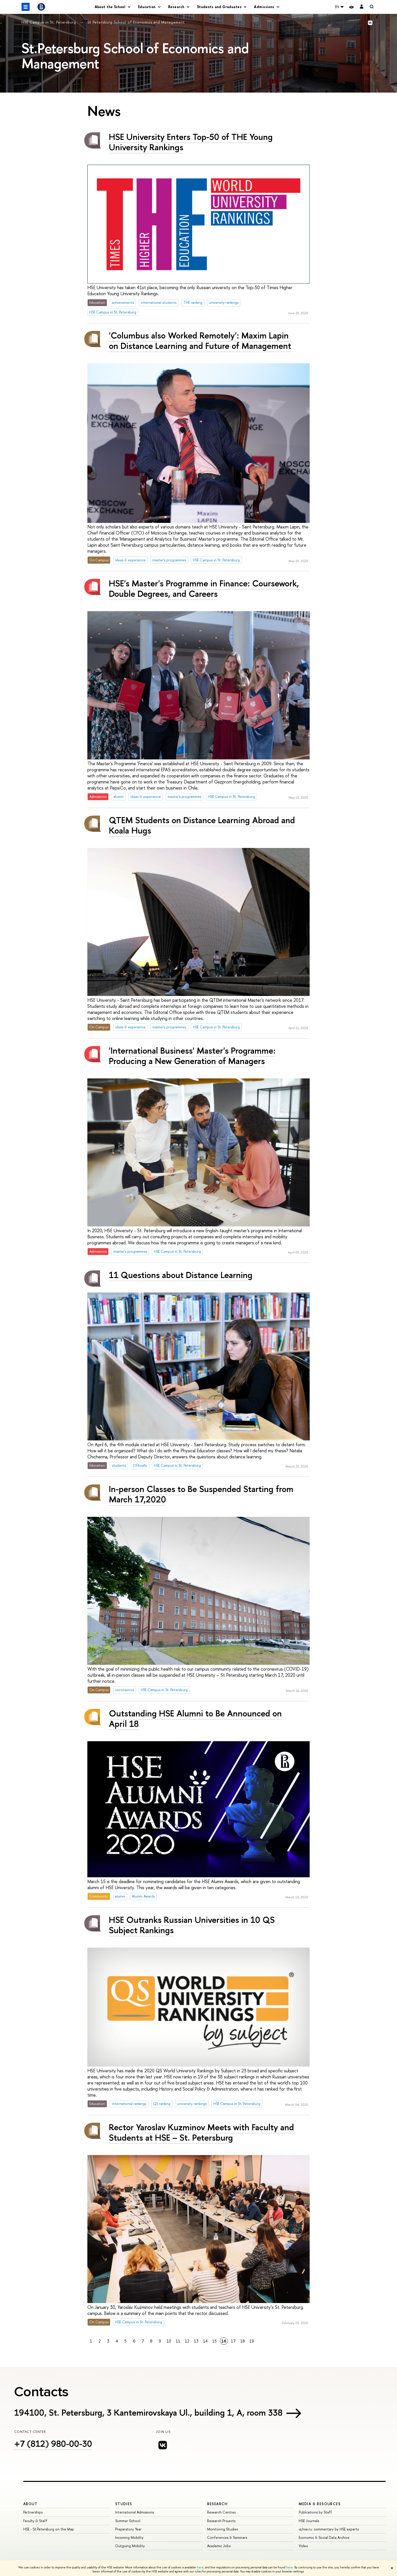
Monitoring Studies (222, 2529)
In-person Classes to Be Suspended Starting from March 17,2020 (201, 1494)
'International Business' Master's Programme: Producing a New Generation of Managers (192, 1056)
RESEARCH (217, 2503)
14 (205, 2341)
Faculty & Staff (35, 2520)
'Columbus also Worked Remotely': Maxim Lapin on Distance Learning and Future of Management (200, 340)
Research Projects (221, 2520)
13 (196, 2341)
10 (169, 2341)
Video (303, 2545)
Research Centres (221, 2512)
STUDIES (123, 2503)
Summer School (127, 2520)
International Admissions (134, 2512)
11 (178, 2341)
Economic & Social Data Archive (324, 2537)
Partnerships (33, 2512)
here (200, 2567)
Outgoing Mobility (130, 2545)
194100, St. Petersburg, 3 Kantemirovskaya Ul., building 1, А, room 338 (148, 2412)
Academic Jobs (218, 2545)
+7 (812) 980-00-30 (53, 2444)
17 (233, 2341)
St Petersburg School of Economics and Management (136, 22)
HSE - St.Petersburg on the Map (48, 2529)
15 (214, 2341)
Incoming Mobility (129, 2537)
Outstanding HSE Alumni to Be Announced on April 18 (195, 1718)
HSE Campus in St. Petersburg (49, 22)
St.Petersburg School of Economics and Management (135, 56)
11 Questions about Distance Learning (180, 1275)
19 (251, 2341)
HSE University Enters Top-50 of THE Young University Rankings (191, 142)
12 (187, 2341)
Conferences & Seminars (227, 2537)
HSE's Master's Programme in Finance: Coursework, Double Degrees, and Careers (204, 588)
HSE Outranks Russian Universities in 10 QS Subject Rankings (192, 1925)
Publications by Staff (315, 2512)
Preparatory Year (128, 2529)
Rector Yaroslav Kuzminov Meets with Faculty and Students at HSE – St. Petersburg (201, 2132)
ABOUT (30, 2503)
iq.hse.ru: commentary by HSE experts (329, 2529)
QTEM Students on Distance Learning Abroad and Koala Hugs (202, 825)
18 (242, 2341)
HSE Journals (309, 2520)
